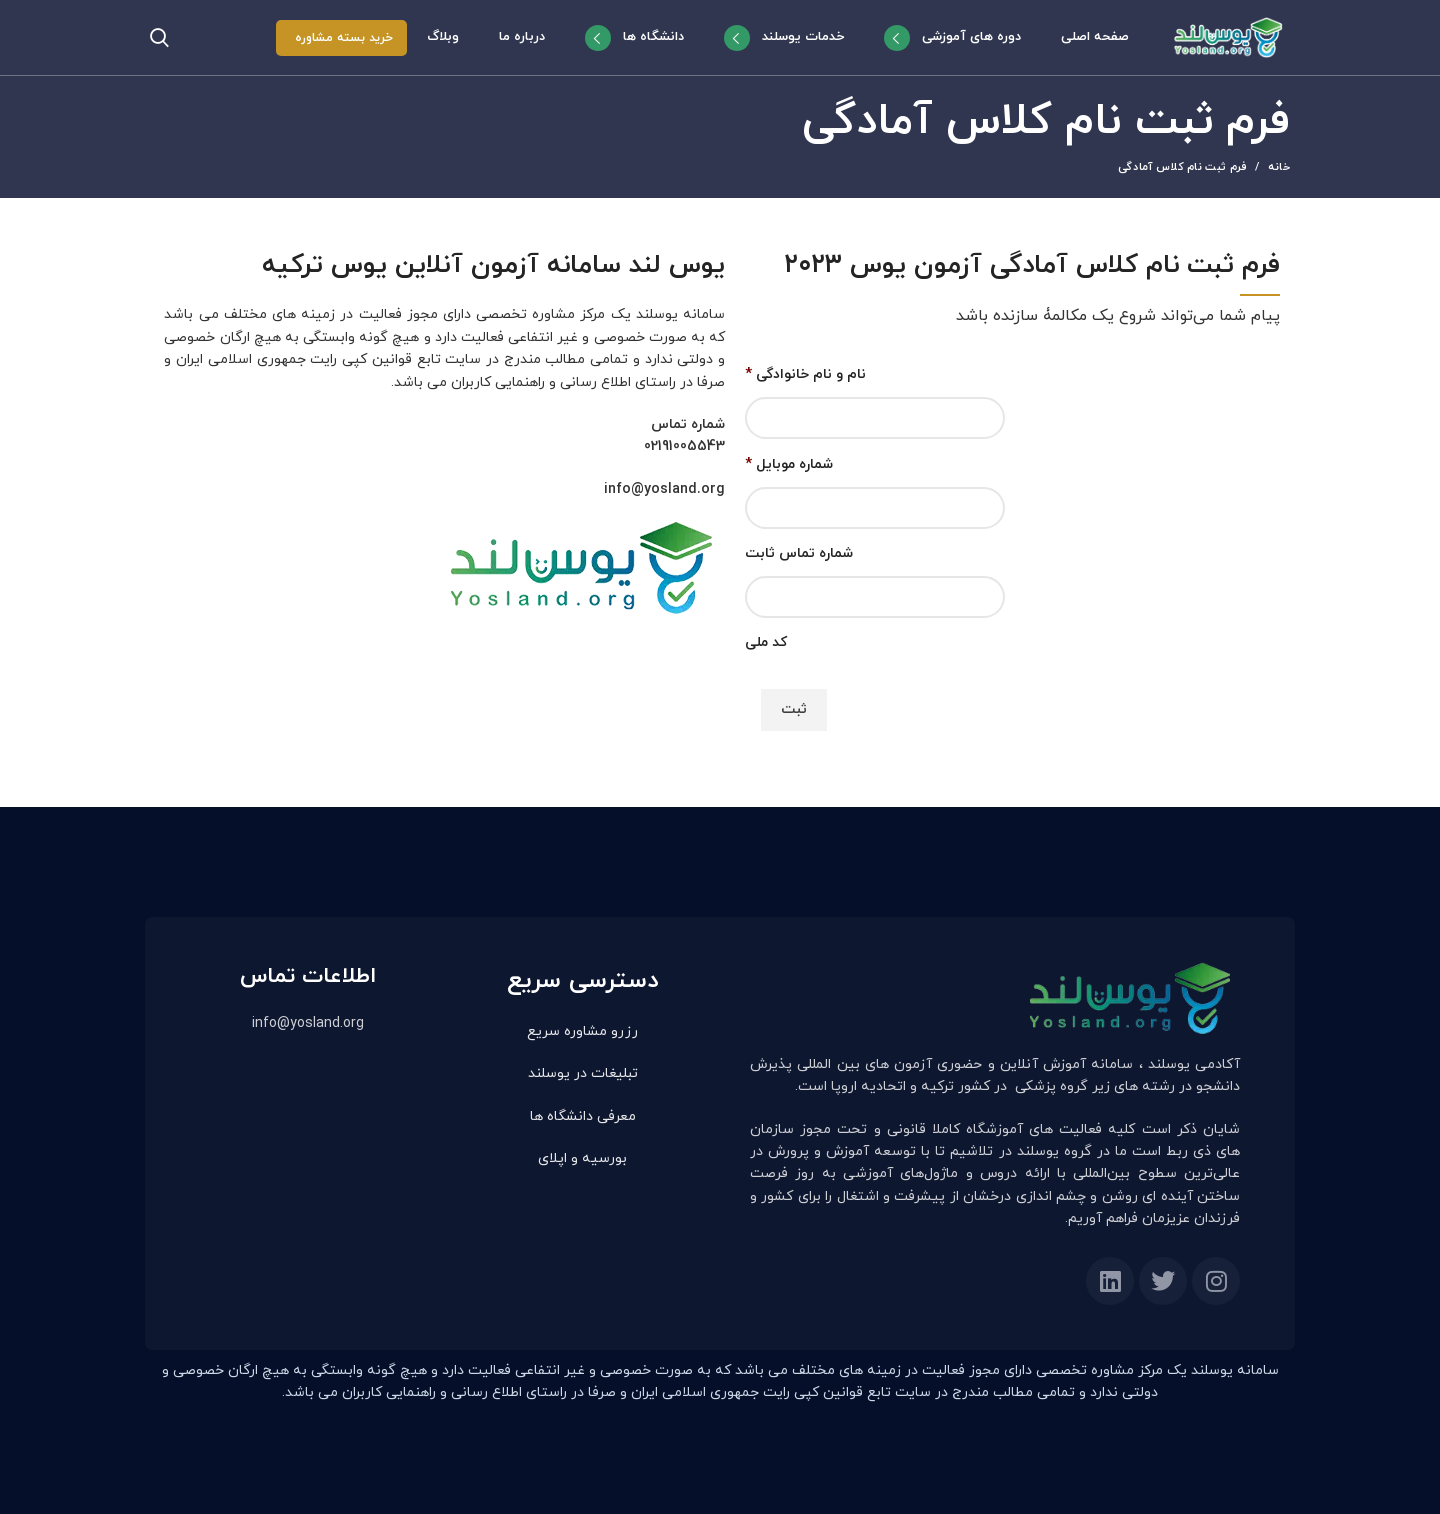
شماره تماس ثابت (799, 554)
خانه (1279, 167)
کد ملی (766, 643)
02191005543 (684, 446)
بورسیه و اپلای (582, 1158)
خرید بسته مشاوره (344, 38)
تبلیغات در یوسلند (583, 1073)
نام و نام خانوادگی (805, 375)
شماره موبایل (789, 465)
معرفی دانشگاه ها (583, 1116)
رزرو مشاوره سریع (582, 1031)
